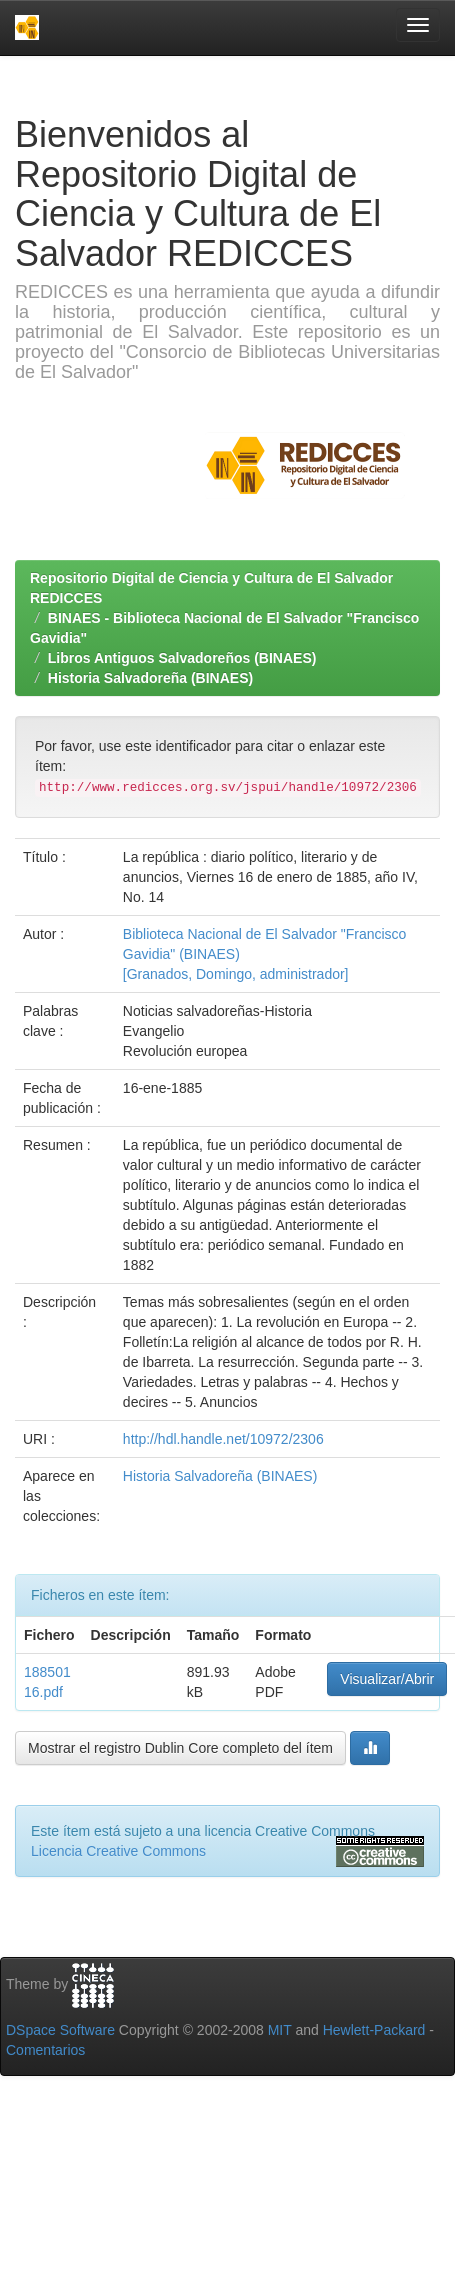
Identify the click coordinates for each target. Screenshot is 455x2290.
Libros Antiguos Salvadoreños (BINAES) (182, 658)
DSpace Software (60, 2030)
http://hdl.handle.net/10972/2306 (223, 1439)
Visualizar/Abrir (387, 1679)
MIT (280, 2030)
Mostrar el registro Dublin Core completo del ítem (180, 1748)
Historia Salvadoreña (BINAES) (150, 678)
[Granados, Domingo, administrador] (236, 974)
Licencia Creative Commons (118, 1851)
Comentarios (45, 2050)
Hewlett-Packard (374, 2030)
